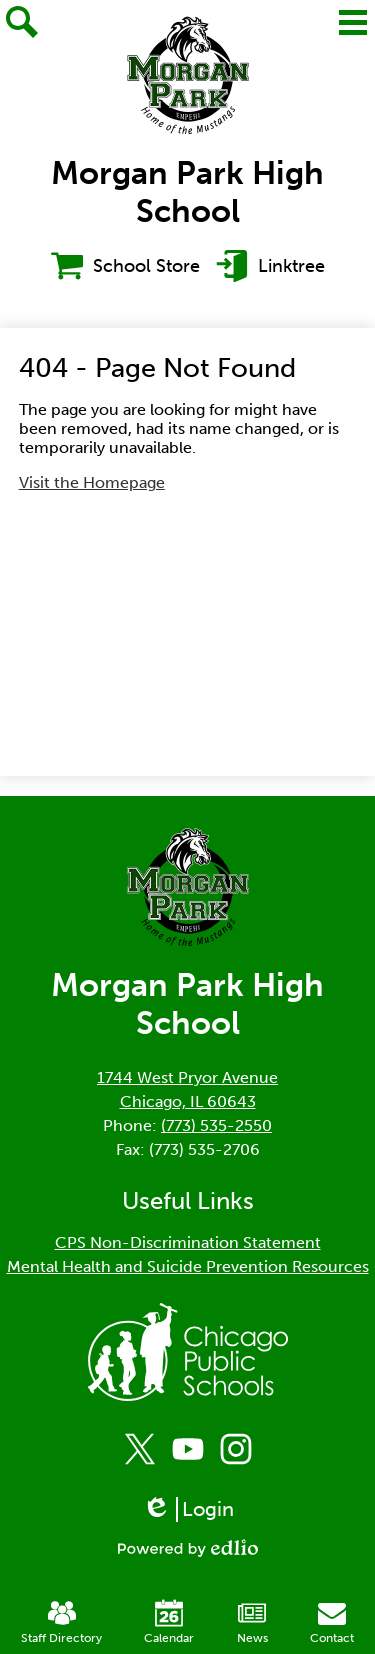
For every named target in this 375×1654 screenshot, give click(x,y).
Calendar (169, 1622)
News (252, 1622)
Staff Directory (61, 1622)
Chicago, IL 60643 (188, 1101)
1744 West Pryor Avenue (187, 1077)
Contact (332, 1622)
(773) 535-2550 (216, 1125)
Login (188, 1509)
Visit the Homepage (92, 482)
